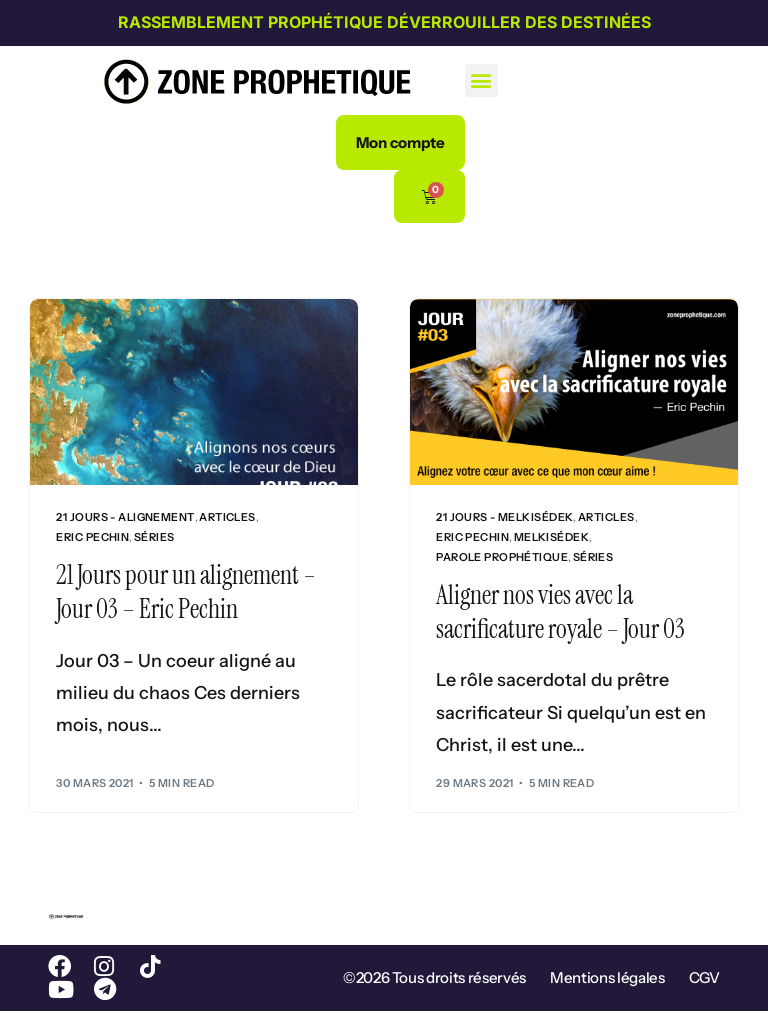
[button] (481, 80)
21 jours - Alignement (125, 517)
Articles (227, 517)
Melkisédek (551, 537)
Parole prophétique (502, 557)
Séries (154, 537)
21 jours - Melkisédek (504, 517)
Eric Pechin (92, 537)
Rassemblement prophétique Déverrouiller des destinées (384, 22)
